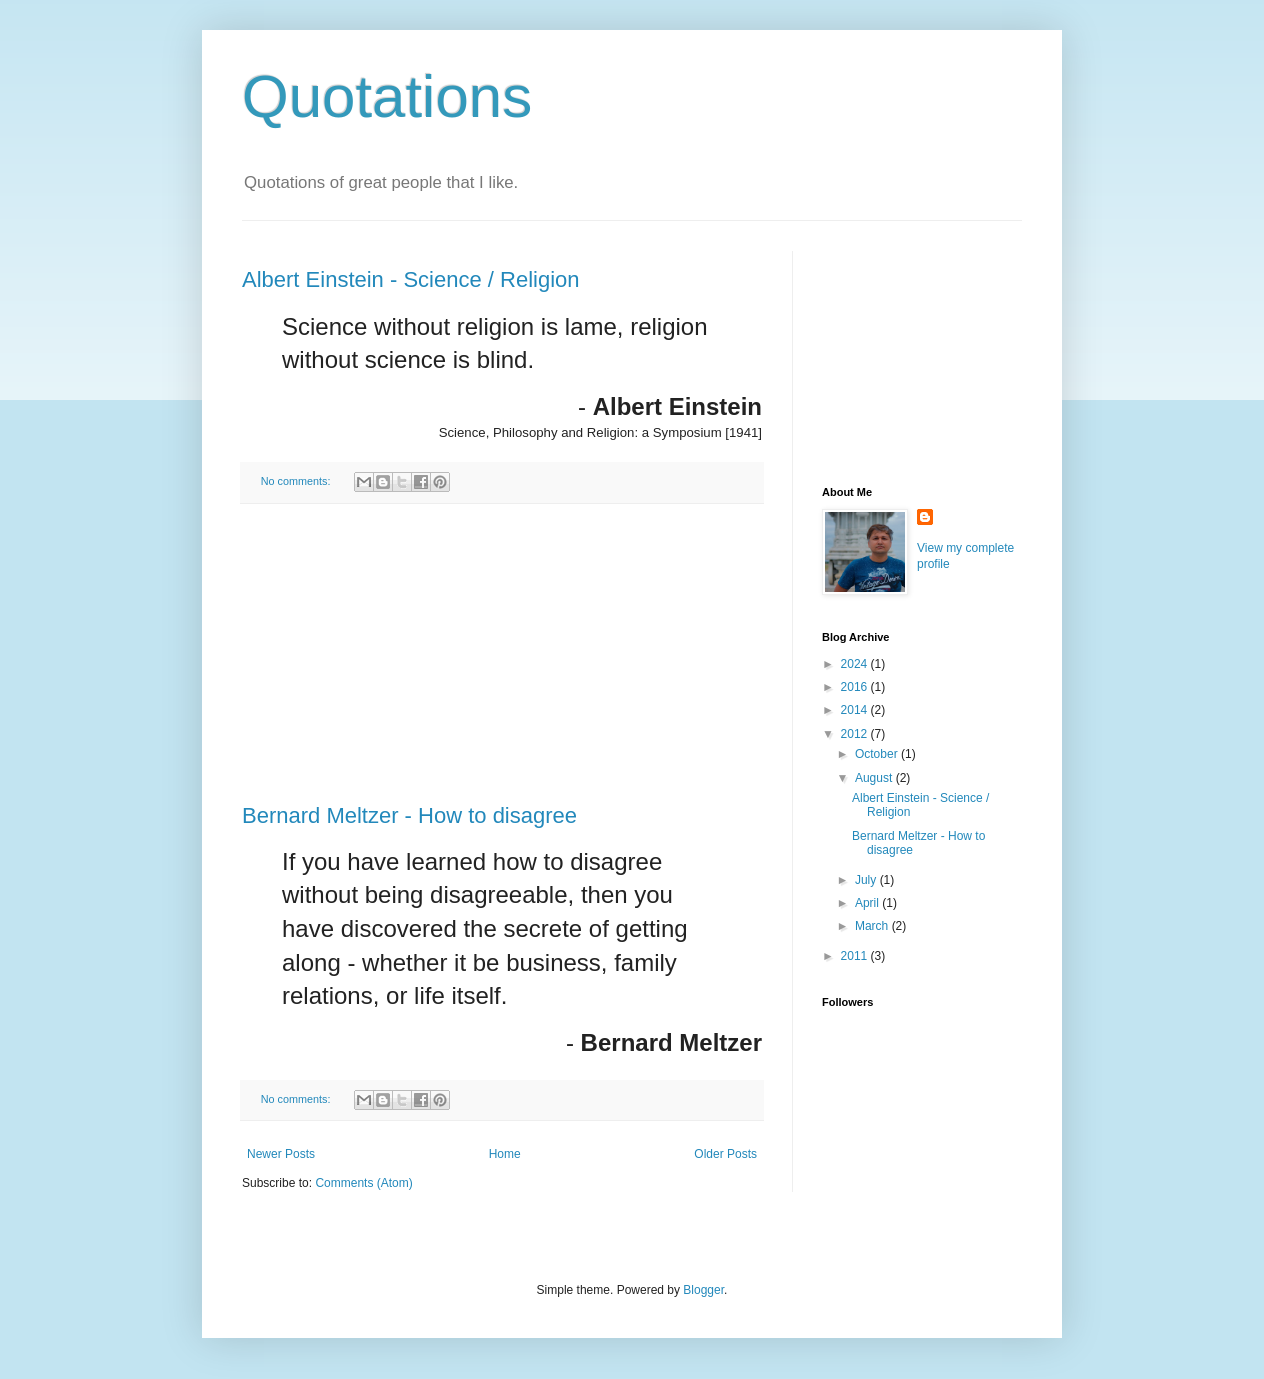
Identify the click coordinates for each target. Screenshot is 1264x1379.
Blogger (703, 1290)
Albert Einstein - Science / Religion (411, 279)
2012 (856, 734)
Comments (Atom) (363, 1183)
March (873, 926)
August (875, 778)
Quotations (387, 96)
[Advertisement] (502, 654)
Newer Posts (281, 1154)
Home (505, 1154)
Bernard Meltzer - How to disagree (409, 815)
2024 (856, 664)
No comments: (297, 481)
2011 (856, 956)
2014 (856, 710)
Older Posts (725, 1154)
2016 (856, 687)
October (878, 754)
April (868, 903)
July (867, 880)
